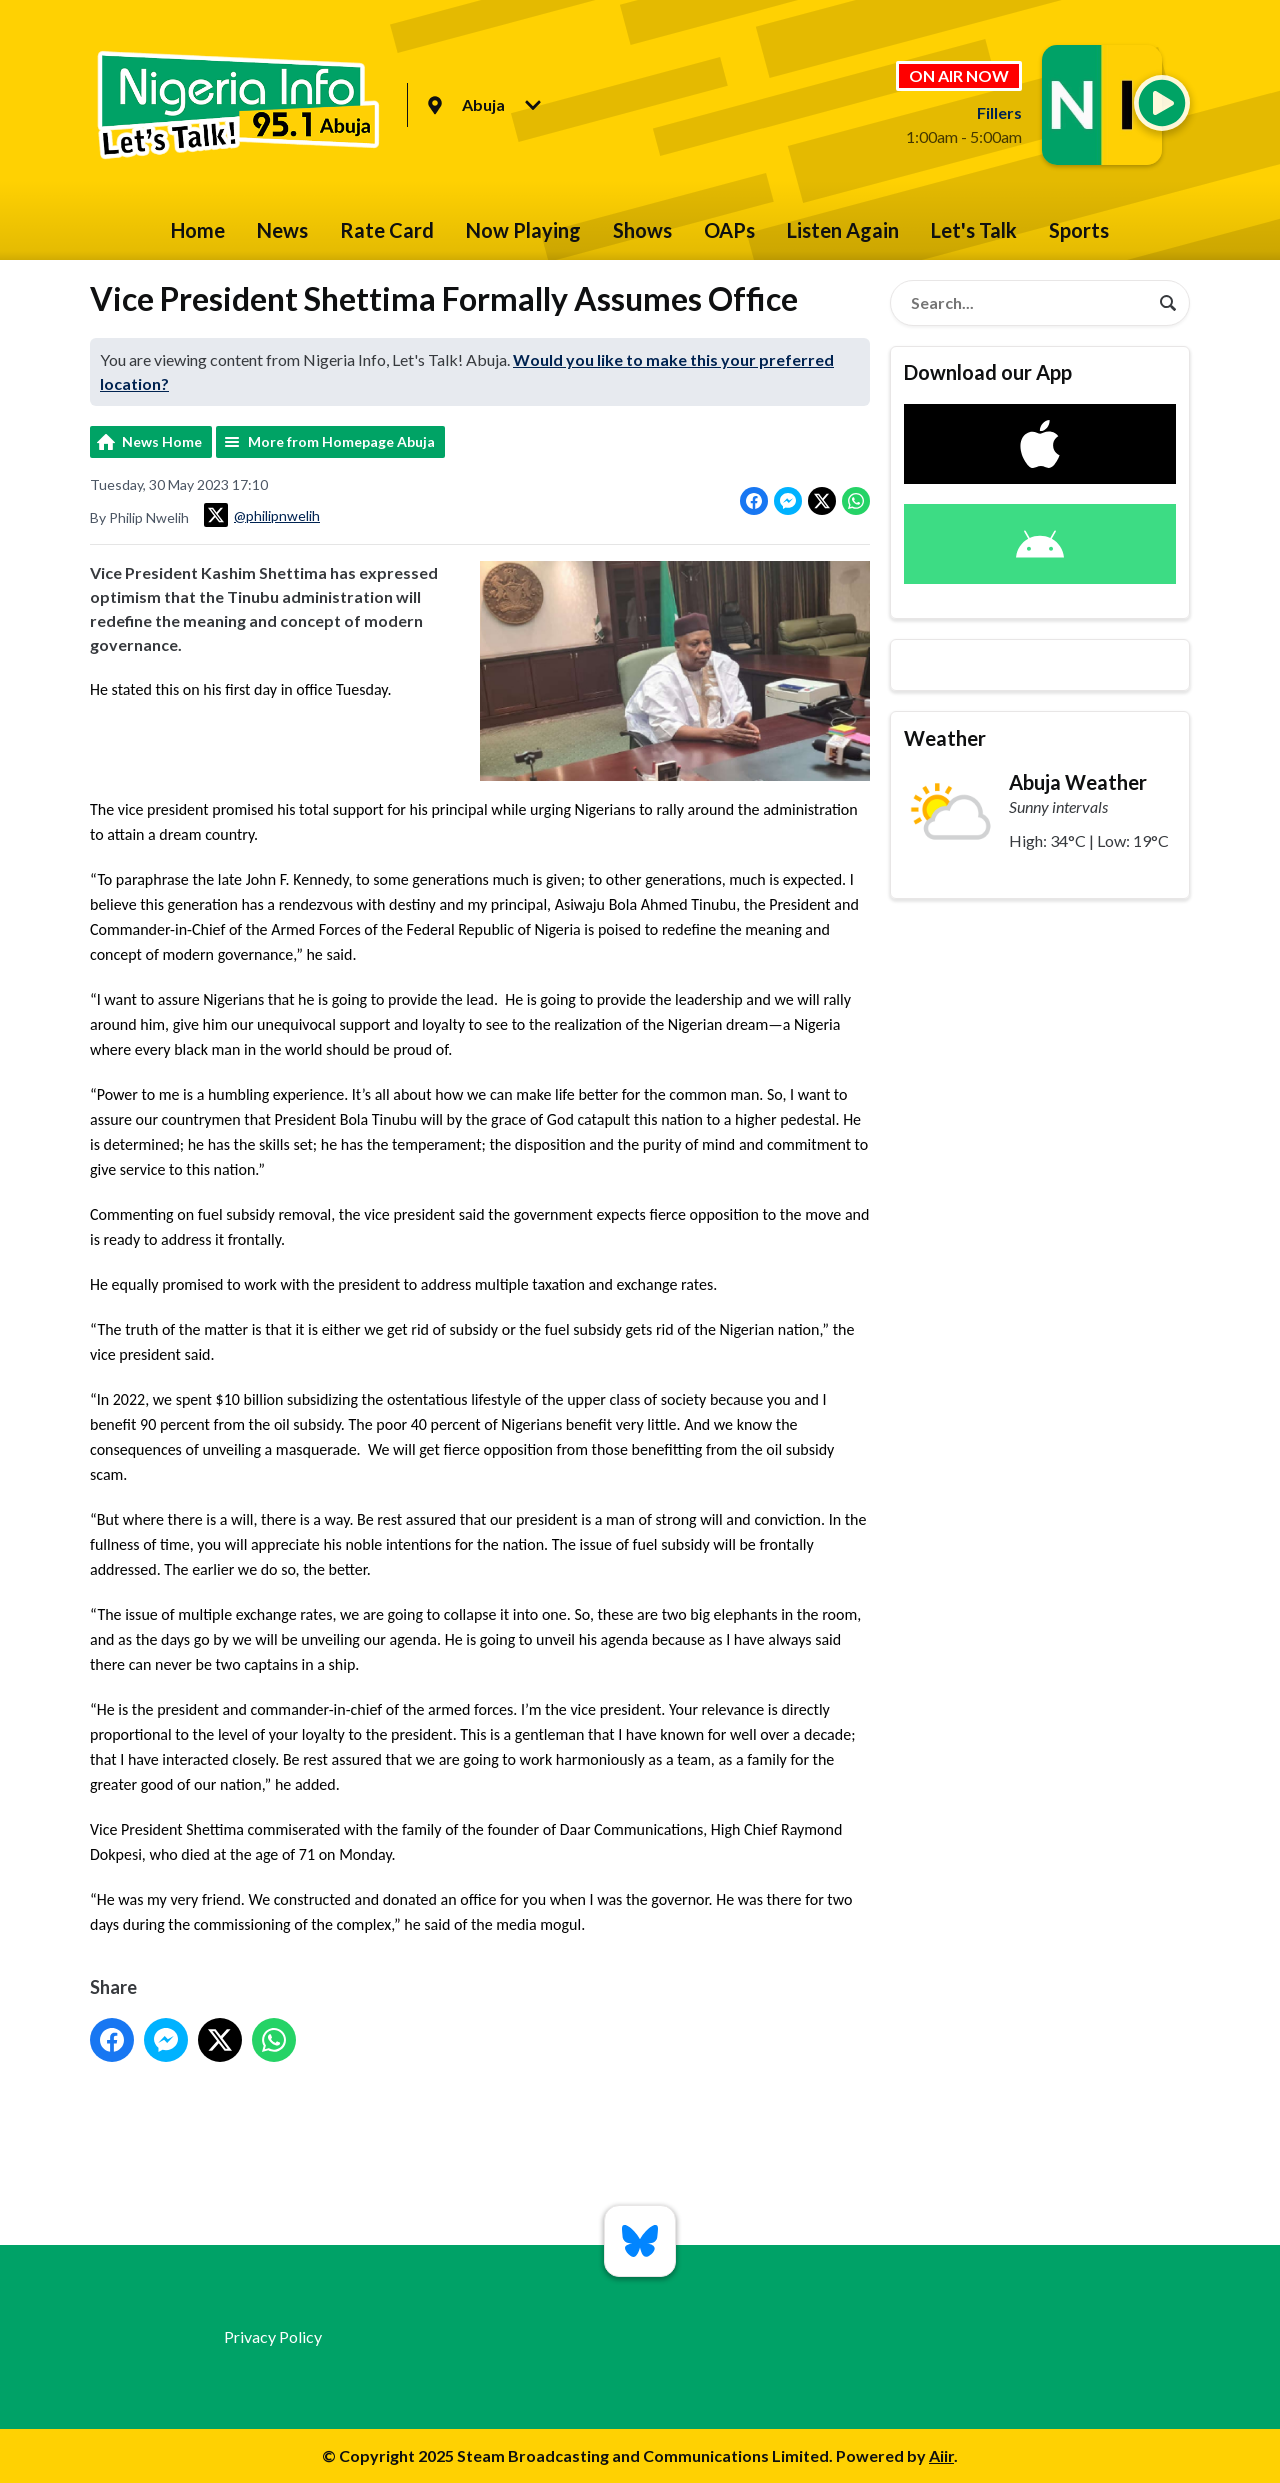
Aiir (941, 2455)
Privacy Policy (273, 2336)
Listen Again (843, 230)
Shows (642, 230)
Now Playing (523, 230)
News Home (162, 441)
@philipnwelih (262, 515)
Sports (1079, 230)
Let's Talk (974, 230)
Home (198, 230)
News (282, 230)
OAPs (729, 230)
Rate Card (387, 230)
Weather (945, 738)
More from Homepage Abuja (341, 441)
